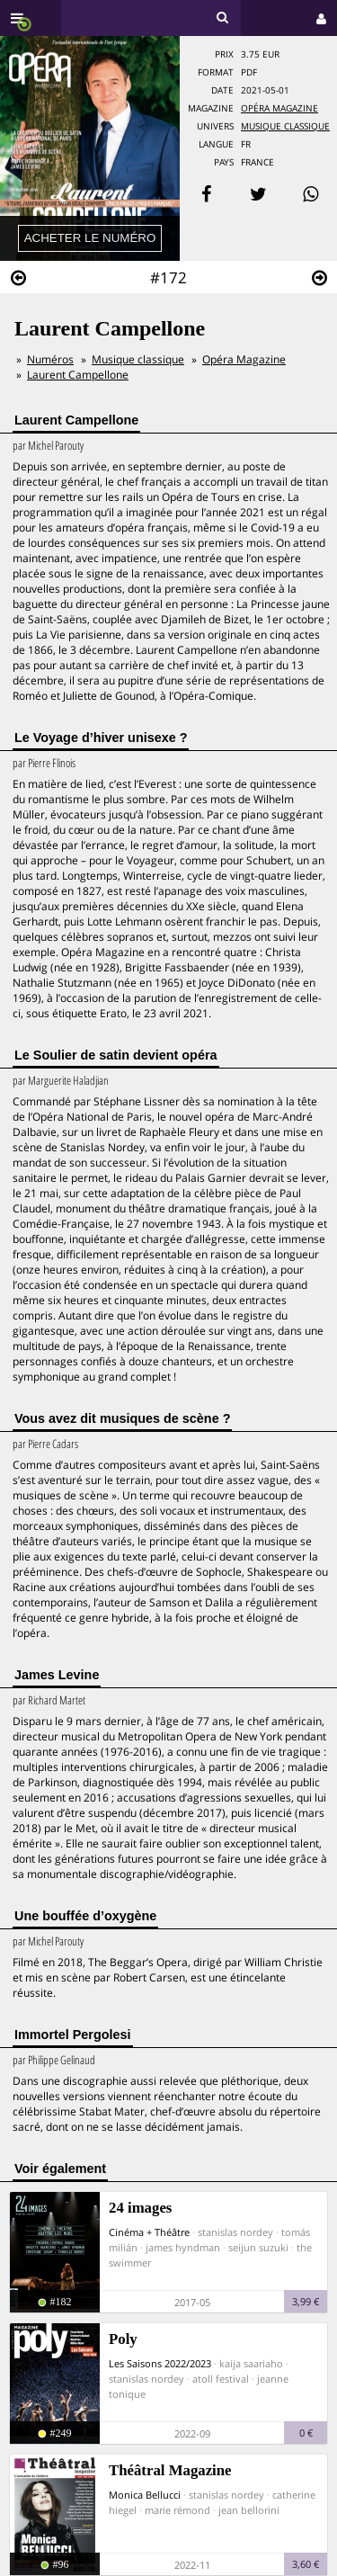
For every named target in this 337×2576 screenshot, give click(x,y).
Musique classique (138, 359)
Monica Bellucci (145, 2494)
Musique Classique (285, 126)
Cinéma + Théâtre (149, 2232)
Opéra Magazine (279, 108)
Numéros (50, 359)
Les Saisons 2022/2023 (160, 2363)
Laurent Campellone (78, 374)
